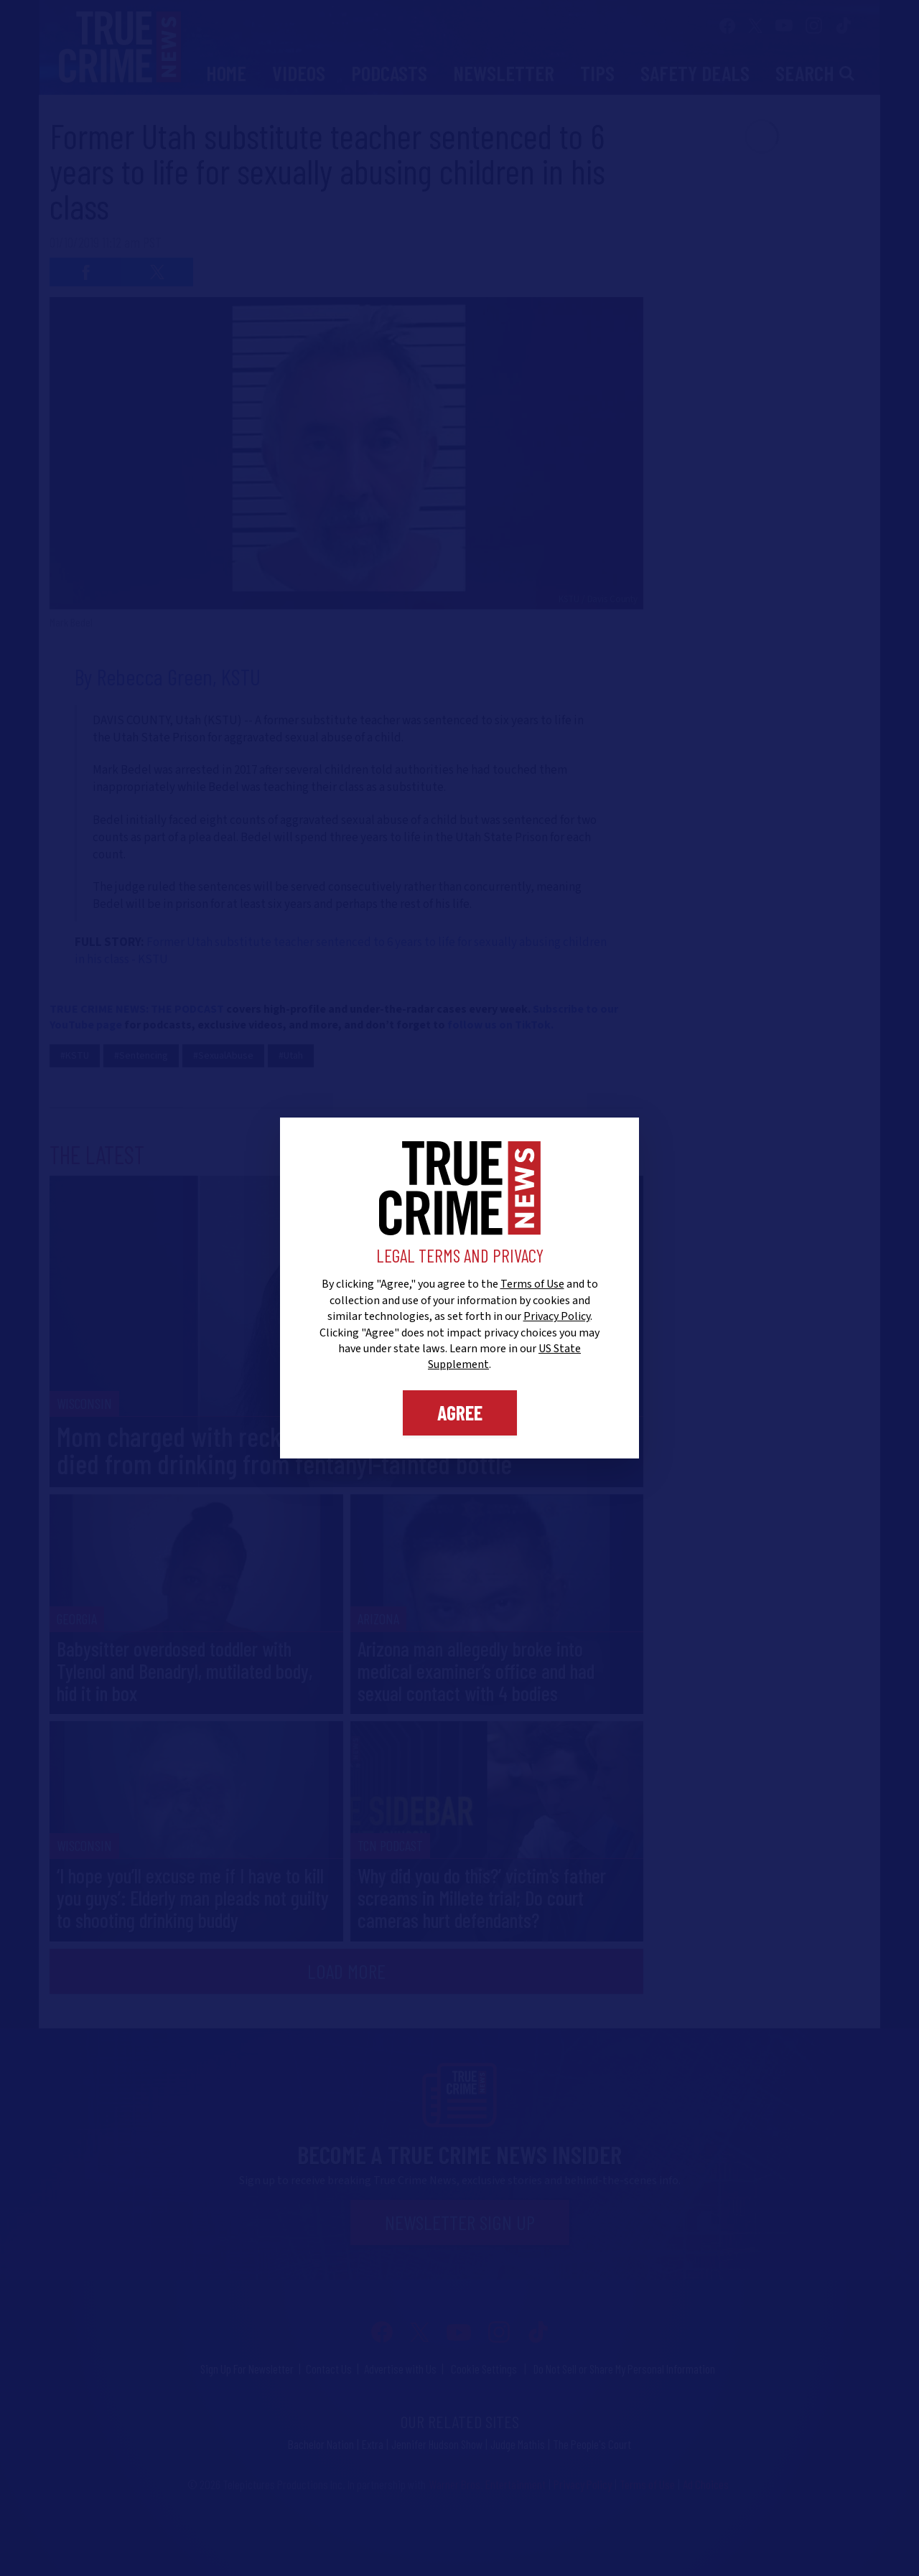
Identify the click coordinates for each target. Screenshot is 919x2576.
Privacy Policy (556, 1316)
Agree (459, 1412)
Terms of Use (532, 1284)
